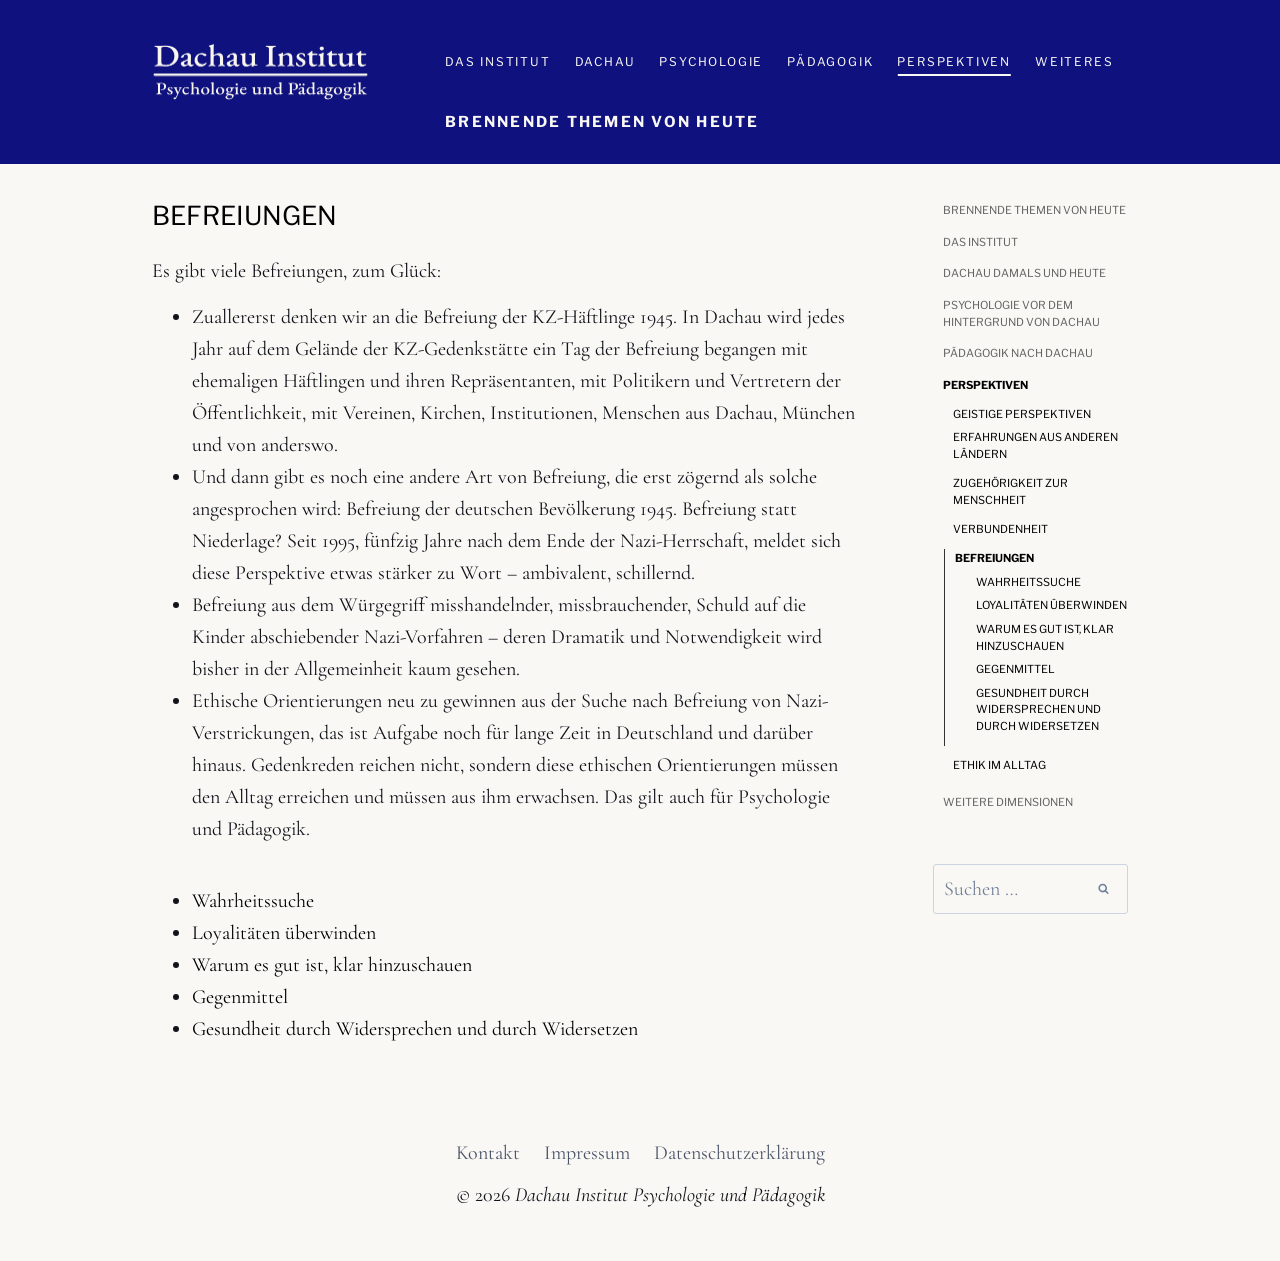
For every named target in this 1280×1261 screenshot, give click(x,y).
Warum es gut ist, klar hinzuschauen (332, 965)
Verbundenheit (1000, 529)
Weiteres (1074, 61)
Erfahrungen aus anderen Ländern (1035, 445)
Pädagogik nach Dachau (1018, 353)
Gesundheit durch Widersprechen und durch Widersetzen (415, 1029)
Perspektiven (954, 61)
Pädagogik (830, 61)
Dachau (605, 61)
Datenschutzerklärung (739, 1153)
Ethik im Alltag (999, 765)
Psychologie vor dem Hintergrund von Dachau (1021, 313)
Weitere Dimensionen (1008, 802)
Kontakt (488, 1153)
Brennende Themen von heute (602, 122)
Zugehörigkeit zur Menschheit (1010, 491)
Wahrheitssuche (253, 901)
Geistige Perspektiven (1022, 414)
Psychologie (711, 61)
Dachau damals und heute (1024, 273)
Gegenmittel (240, 997)
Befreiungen (994, 558)
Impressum (587, 1153)
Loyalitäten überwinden (284, 933)
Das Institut (498, 61)
